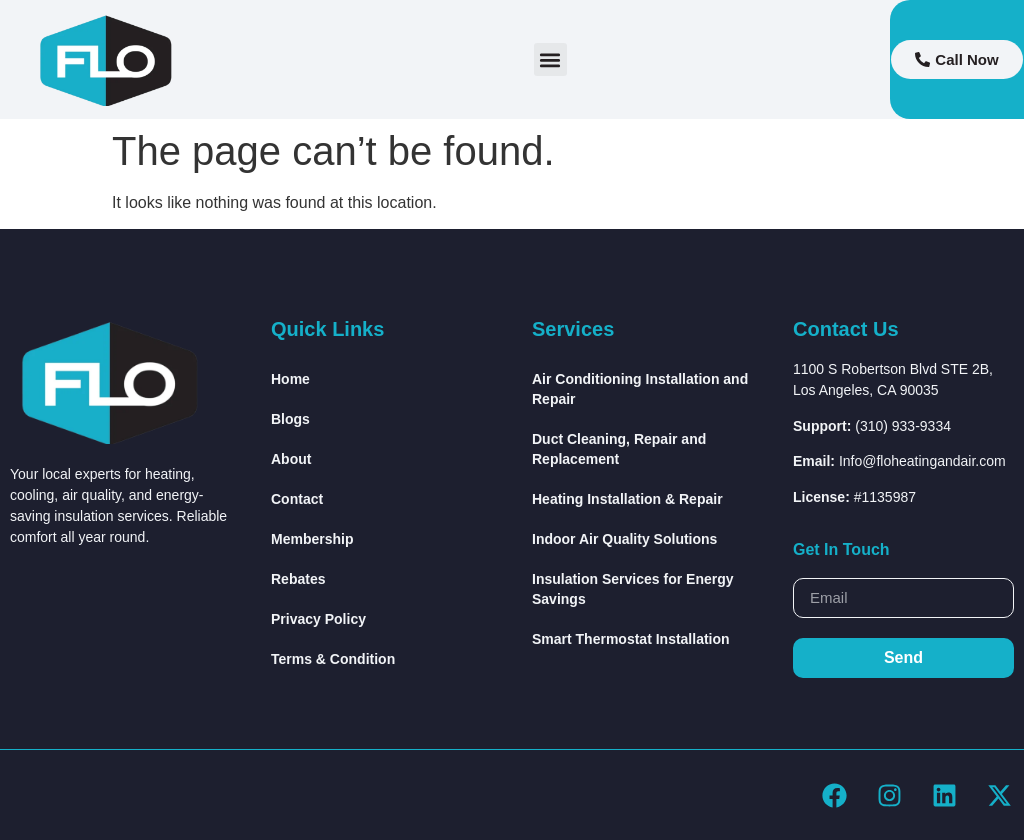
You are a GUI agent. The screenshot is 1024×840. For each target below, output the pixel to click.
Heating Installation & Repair (627, 499)
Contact (297, 499)
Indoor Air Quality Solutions (624, 539)
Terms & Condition (333, 659)
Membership (312, 539)
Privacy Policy (318, 619)
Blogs (290, 419)
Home (290, 379)
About (291, 459)
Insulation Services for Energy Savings (633, 589)
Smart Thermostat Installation (631, 639)
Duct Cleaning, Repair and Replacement (619, 449)
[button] (550, 59)
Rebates (298, 579)
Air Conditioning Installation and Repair (640, 389)
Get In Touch (841, 550)
